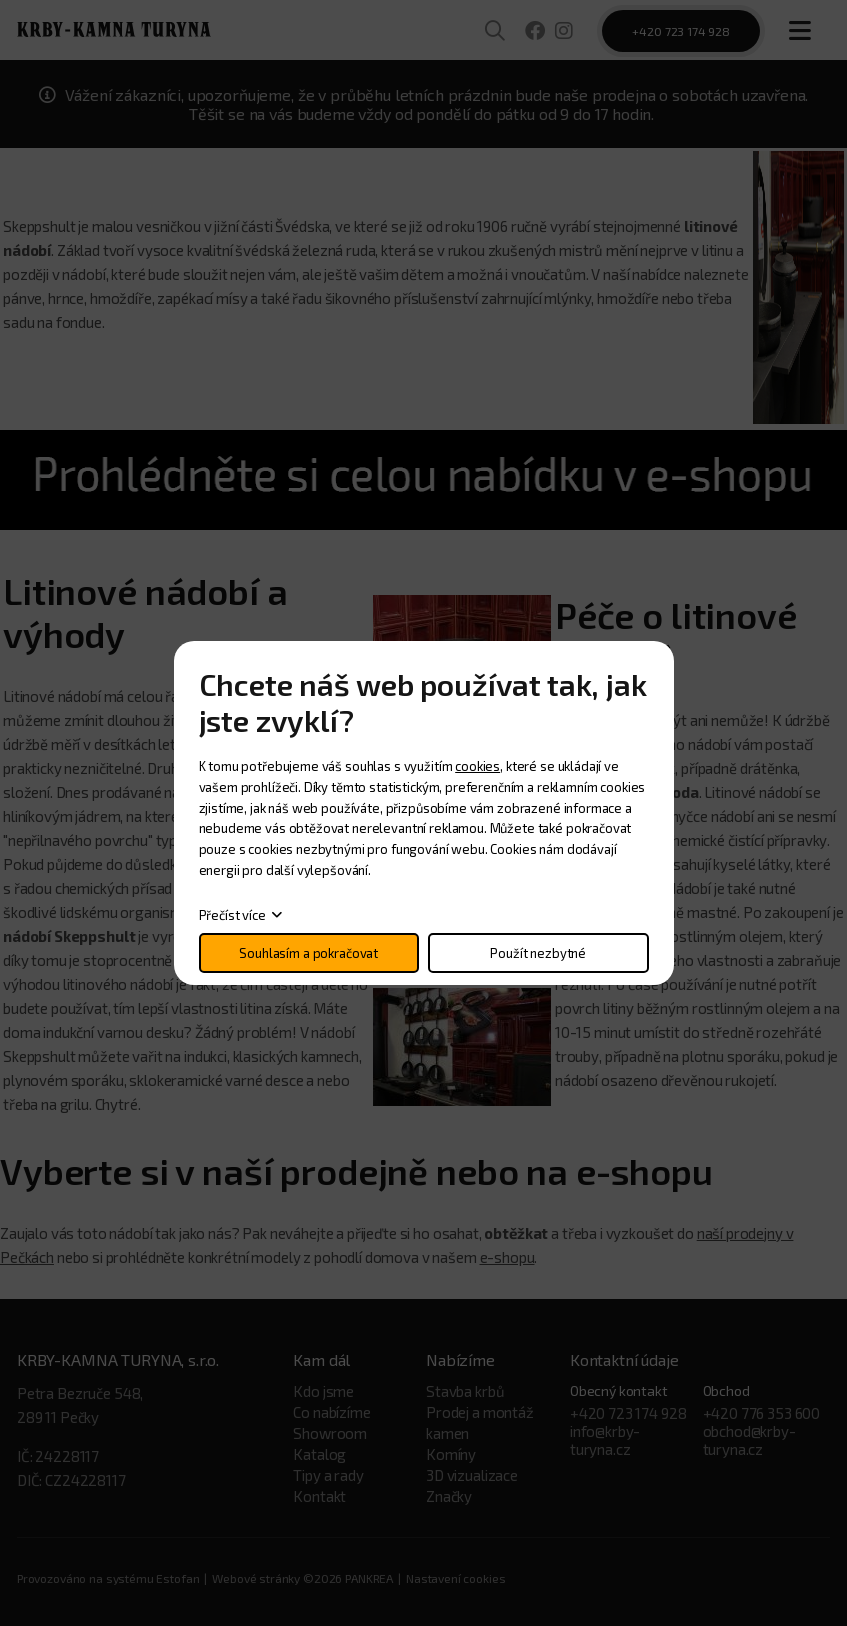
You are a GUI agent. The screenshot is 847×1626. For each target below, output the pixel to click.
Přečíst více (232, 915)
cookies (477, 766)
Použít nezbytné (538, 953)
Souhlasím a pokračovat (308, 953)
